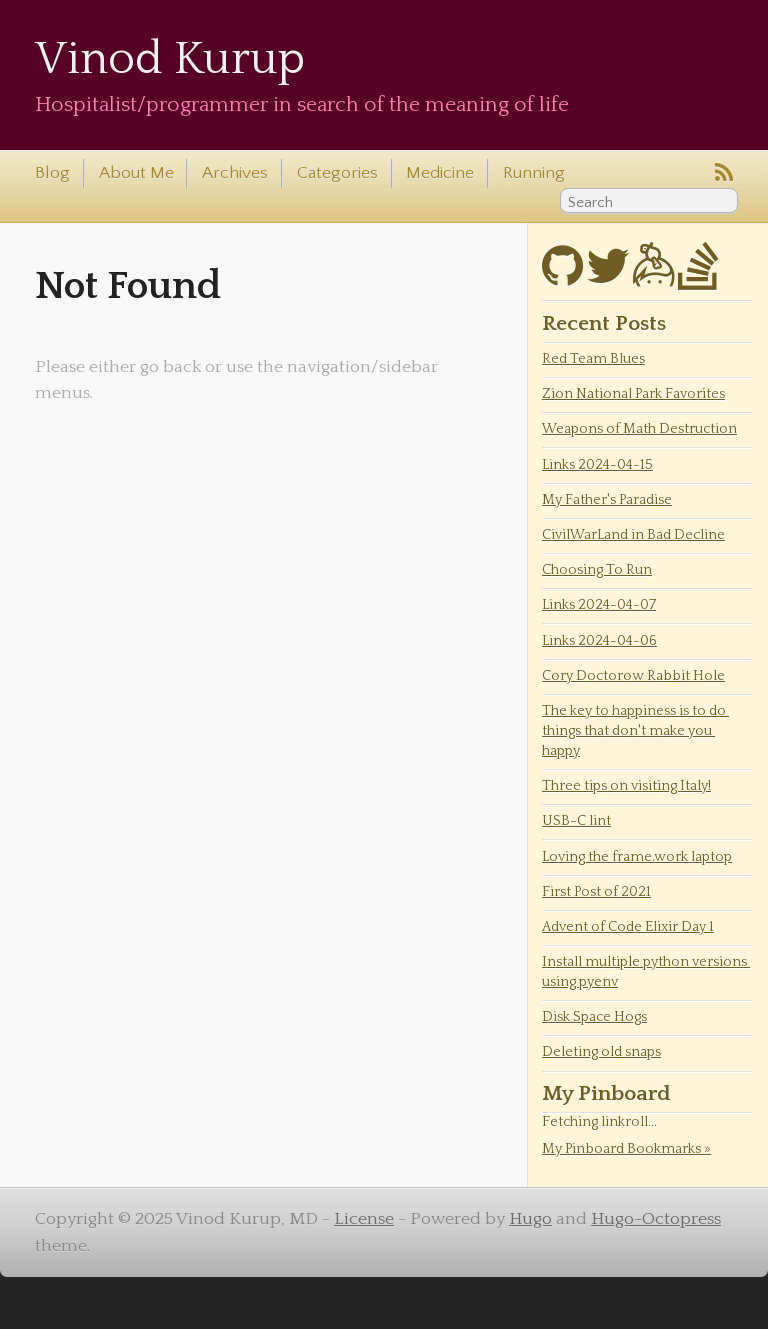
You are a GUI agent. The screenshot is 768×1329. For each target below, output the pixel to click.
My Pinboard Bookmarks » (626, 1149)
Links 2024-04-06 (599, 641)
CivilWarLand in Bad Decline (633, 535)
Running (534, 173)
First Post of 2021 (596, 892)
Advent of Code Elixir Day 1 (628, 927)
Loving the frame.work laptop (637, 857)
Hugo (530, 1219)
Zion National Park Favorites (633, 394)
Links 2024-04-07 (599, 605)
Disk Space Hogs (594, 1017)
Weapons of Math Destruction (639, 429)
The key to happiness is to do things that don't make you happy (635, 731)
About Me (136, 173)
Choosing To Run (597, 570)
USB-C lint (576, 821)
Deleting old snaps (601, 1052)
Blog (52, 173)
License (364, 1219)
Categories (337, 173)
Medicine (440, 173)
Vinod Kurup (170, 59)
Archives (235, 173)
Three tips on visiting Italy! (626, 786)
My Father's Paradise (607, 500)
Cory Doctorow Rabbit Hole (633, 676)
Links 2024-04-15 (597, 465)
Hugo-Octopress (656, 1219)
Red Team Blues (593, 359)
